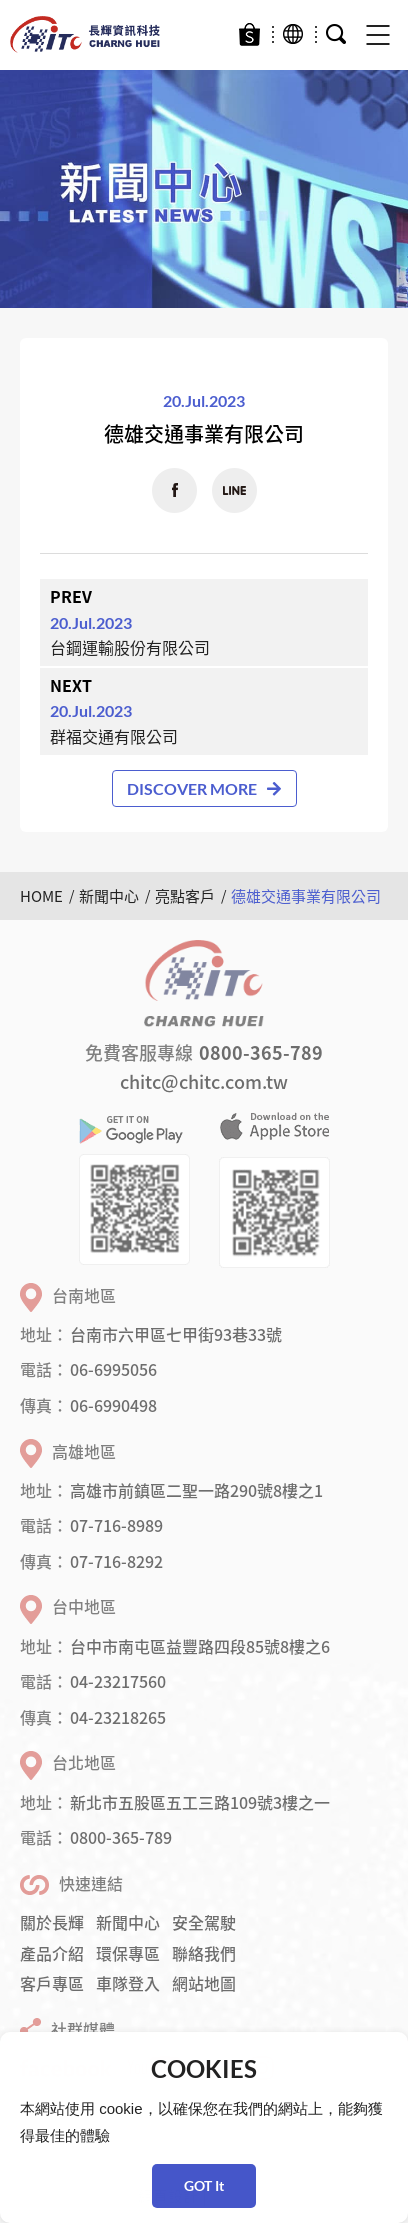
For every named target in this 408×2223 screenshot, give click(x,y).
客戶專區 (52, 1983)
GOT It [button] (204, 2185)
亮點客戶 (185, 896)
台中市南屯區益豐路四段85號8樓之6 (200, 1646)
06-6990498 (113, 1405)
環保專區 (128, 1953)
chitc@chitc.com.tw (204, 1081)
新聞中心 (109, 896)
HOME (41, 896)
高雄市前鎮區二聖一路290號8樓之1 (196, 1490)
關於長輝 (52, 1922)
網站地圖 (204, 1983)
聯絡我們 (204, 1953)
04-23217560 (118, 1681)
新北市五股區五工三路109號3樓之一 (200, 1802)
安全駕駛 (204, 1922)
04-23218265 (118, 1717)
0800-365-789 (261, 1052)
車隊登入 (128, 1983)
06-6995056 (113, 1369)
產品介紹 (52, 1953)
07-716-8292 (116, 1561)
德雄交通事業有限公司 (306, 896)
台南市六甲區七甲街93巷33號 (176, 1334)
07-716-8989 (116, 1525)
